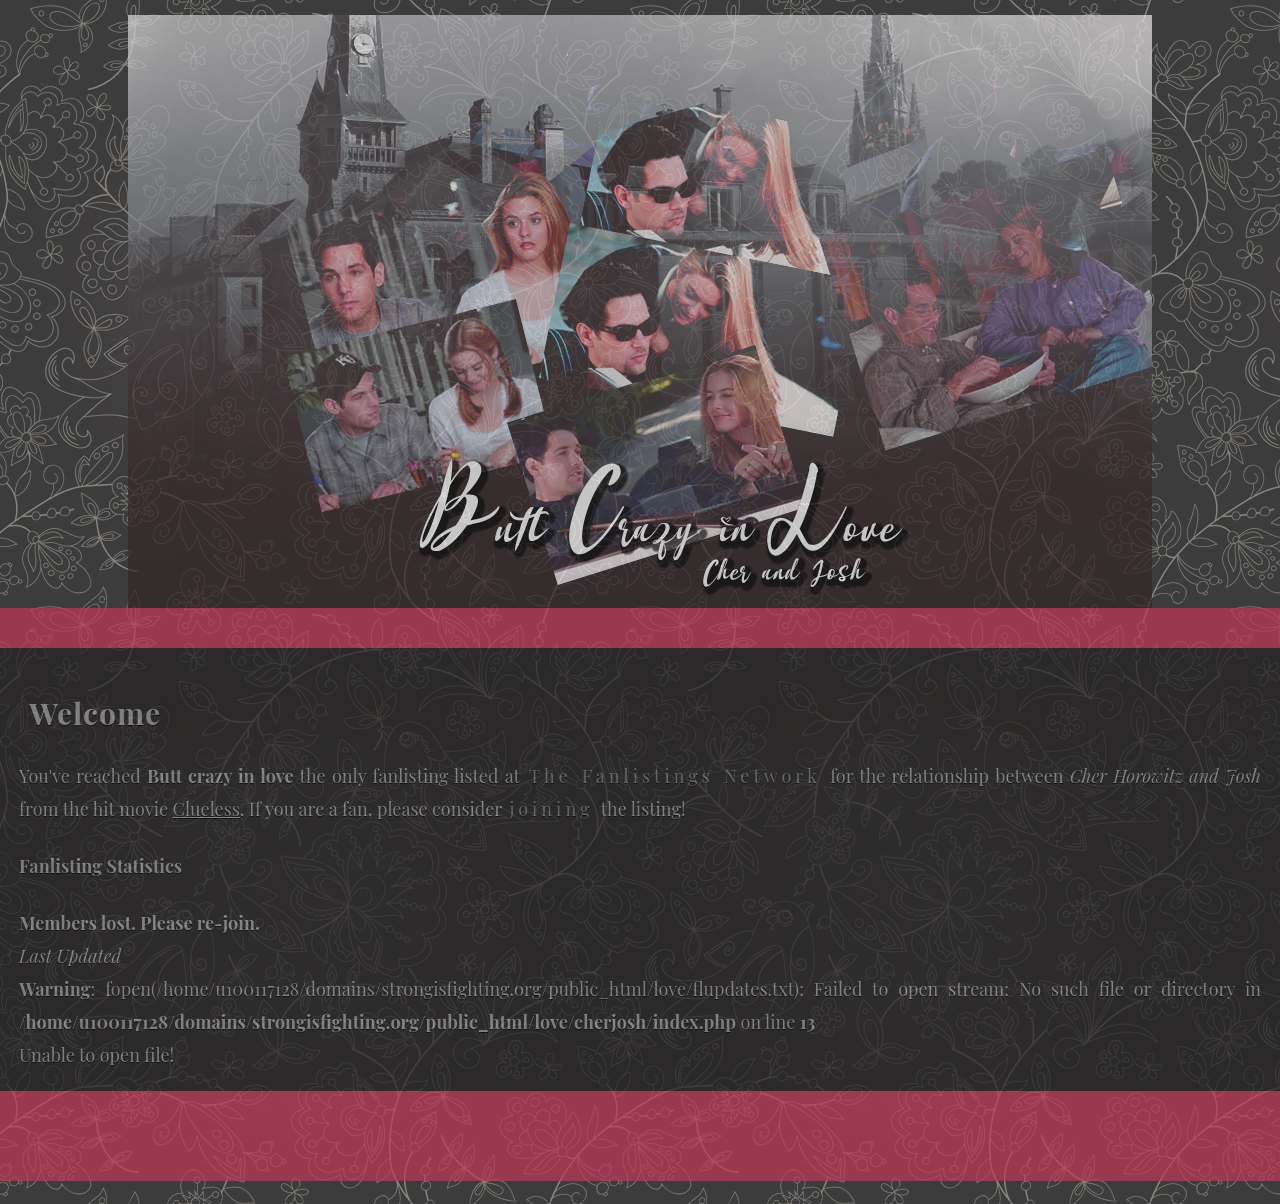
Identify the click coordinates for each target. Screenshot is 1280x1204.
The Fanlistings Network (675, 776)
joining (551, 809)
